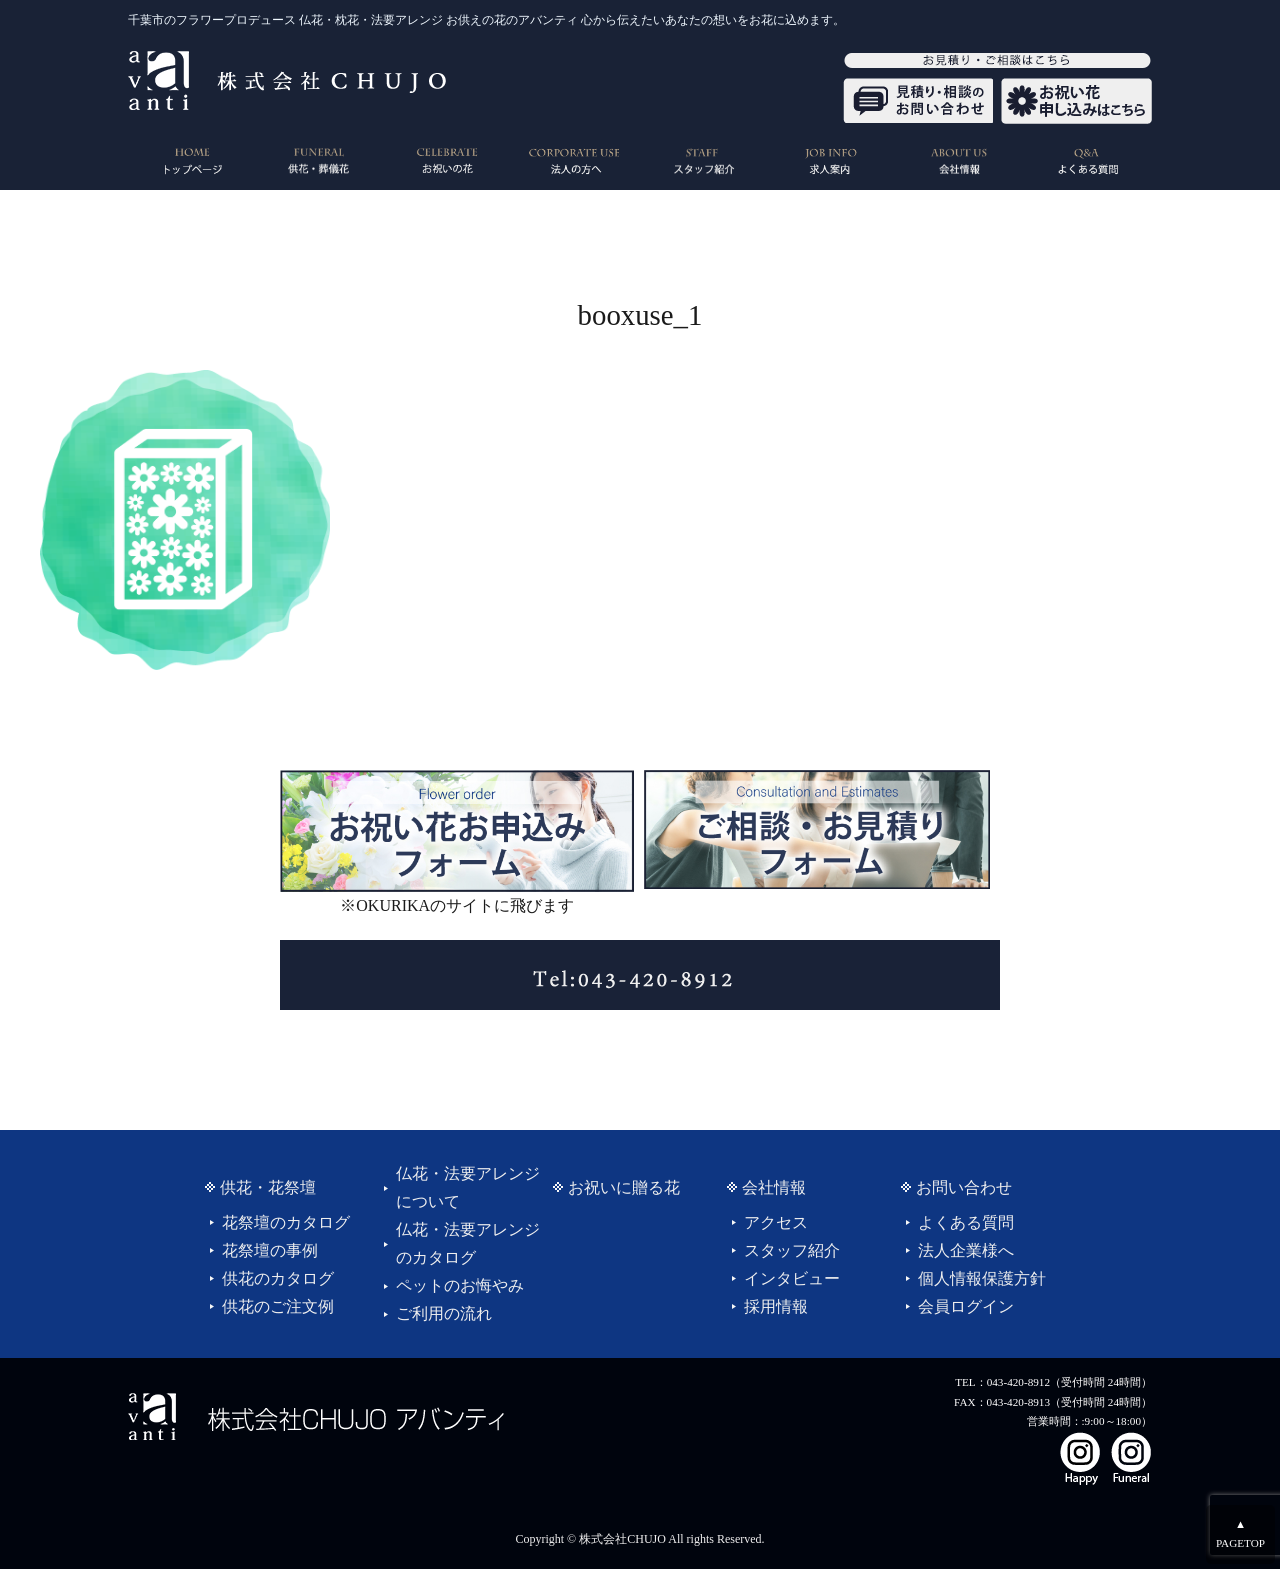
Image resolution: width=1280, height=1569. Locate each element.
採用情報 (776, 1306)
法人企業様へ (966, 1250)
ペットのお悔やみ (460, 1285)
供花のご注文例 (278, 1306)
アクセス (776, 1222)
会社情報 (774, 1187)
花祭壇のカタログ (286, 1222)
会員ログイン (966, 1306)
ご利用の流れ (444, 1313)
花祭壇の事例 (270, 1250)
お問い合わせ (964, 1187)
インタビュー (792, 1278)
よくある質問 (966, 1222)
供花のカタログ (278, 1278)
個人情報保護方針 (982, 1278)
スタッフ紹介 (792, 1250)
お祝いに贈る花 (624, 1187)
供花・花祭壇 (268, 1187)
